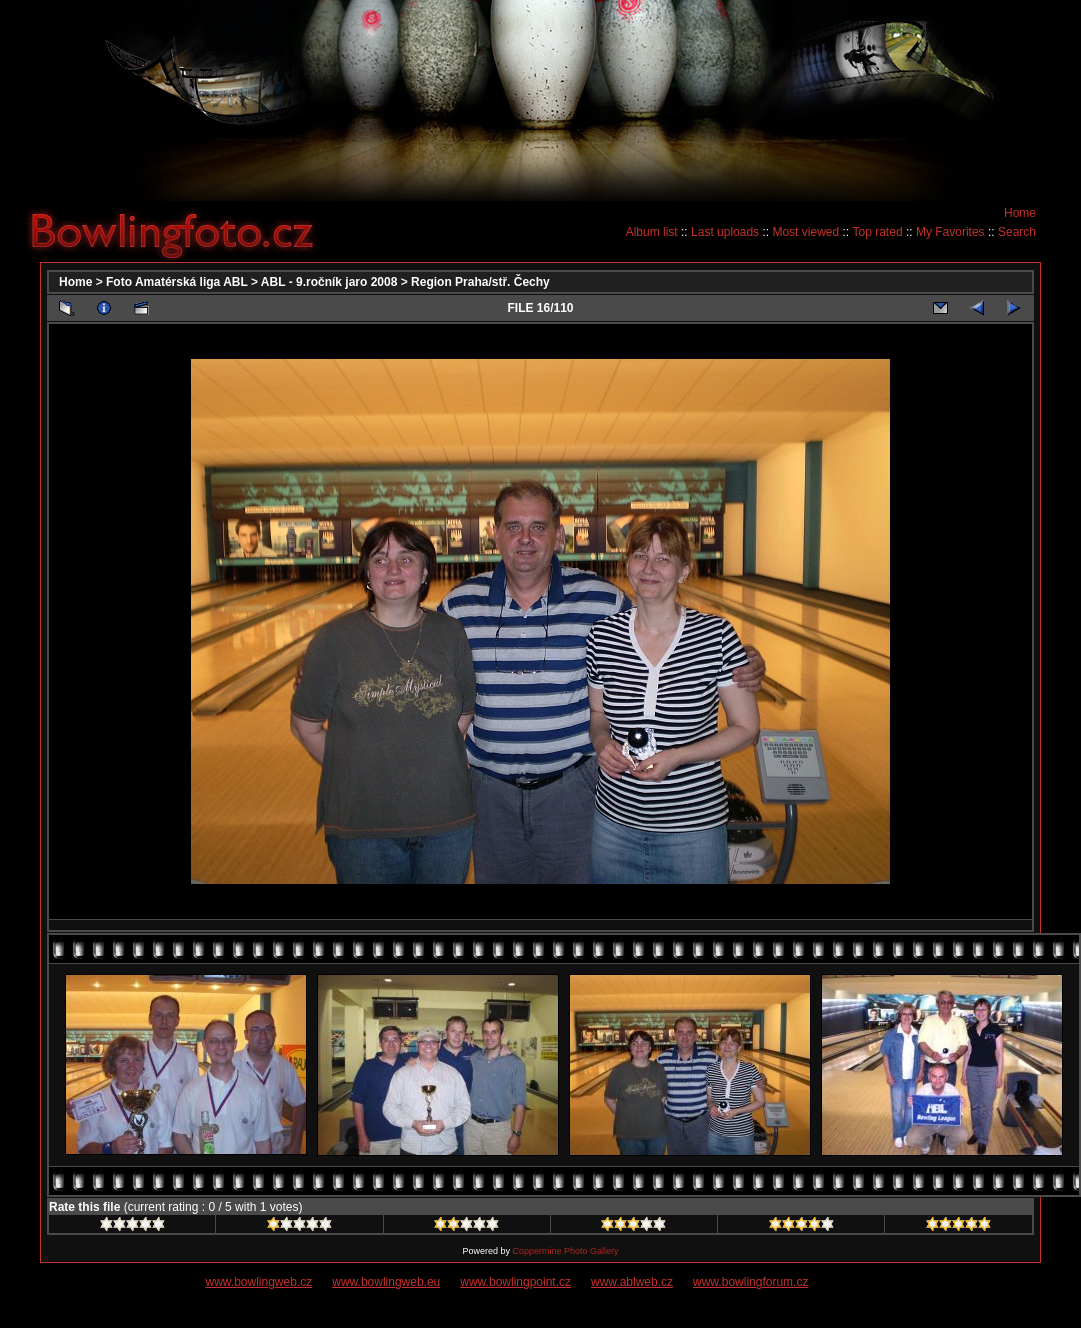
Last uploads (725, 232)
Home (1020, 213)
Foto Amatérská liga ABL (177, 282)
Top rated (878, 232)
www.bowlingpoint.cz (515, 1282)
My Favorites (950, 232)
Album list (652, 232)
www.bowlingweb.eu (386, 1282)
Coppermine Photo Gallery (565, 1251)
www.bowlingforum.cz (750, 1282)
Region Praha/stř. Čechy (480, 282)
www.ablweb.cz (632, 1282)
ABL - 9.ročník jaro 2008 (329, 282)
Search (1017, 232)
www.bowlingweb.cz (259, 1282)
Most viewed (805, 232)
